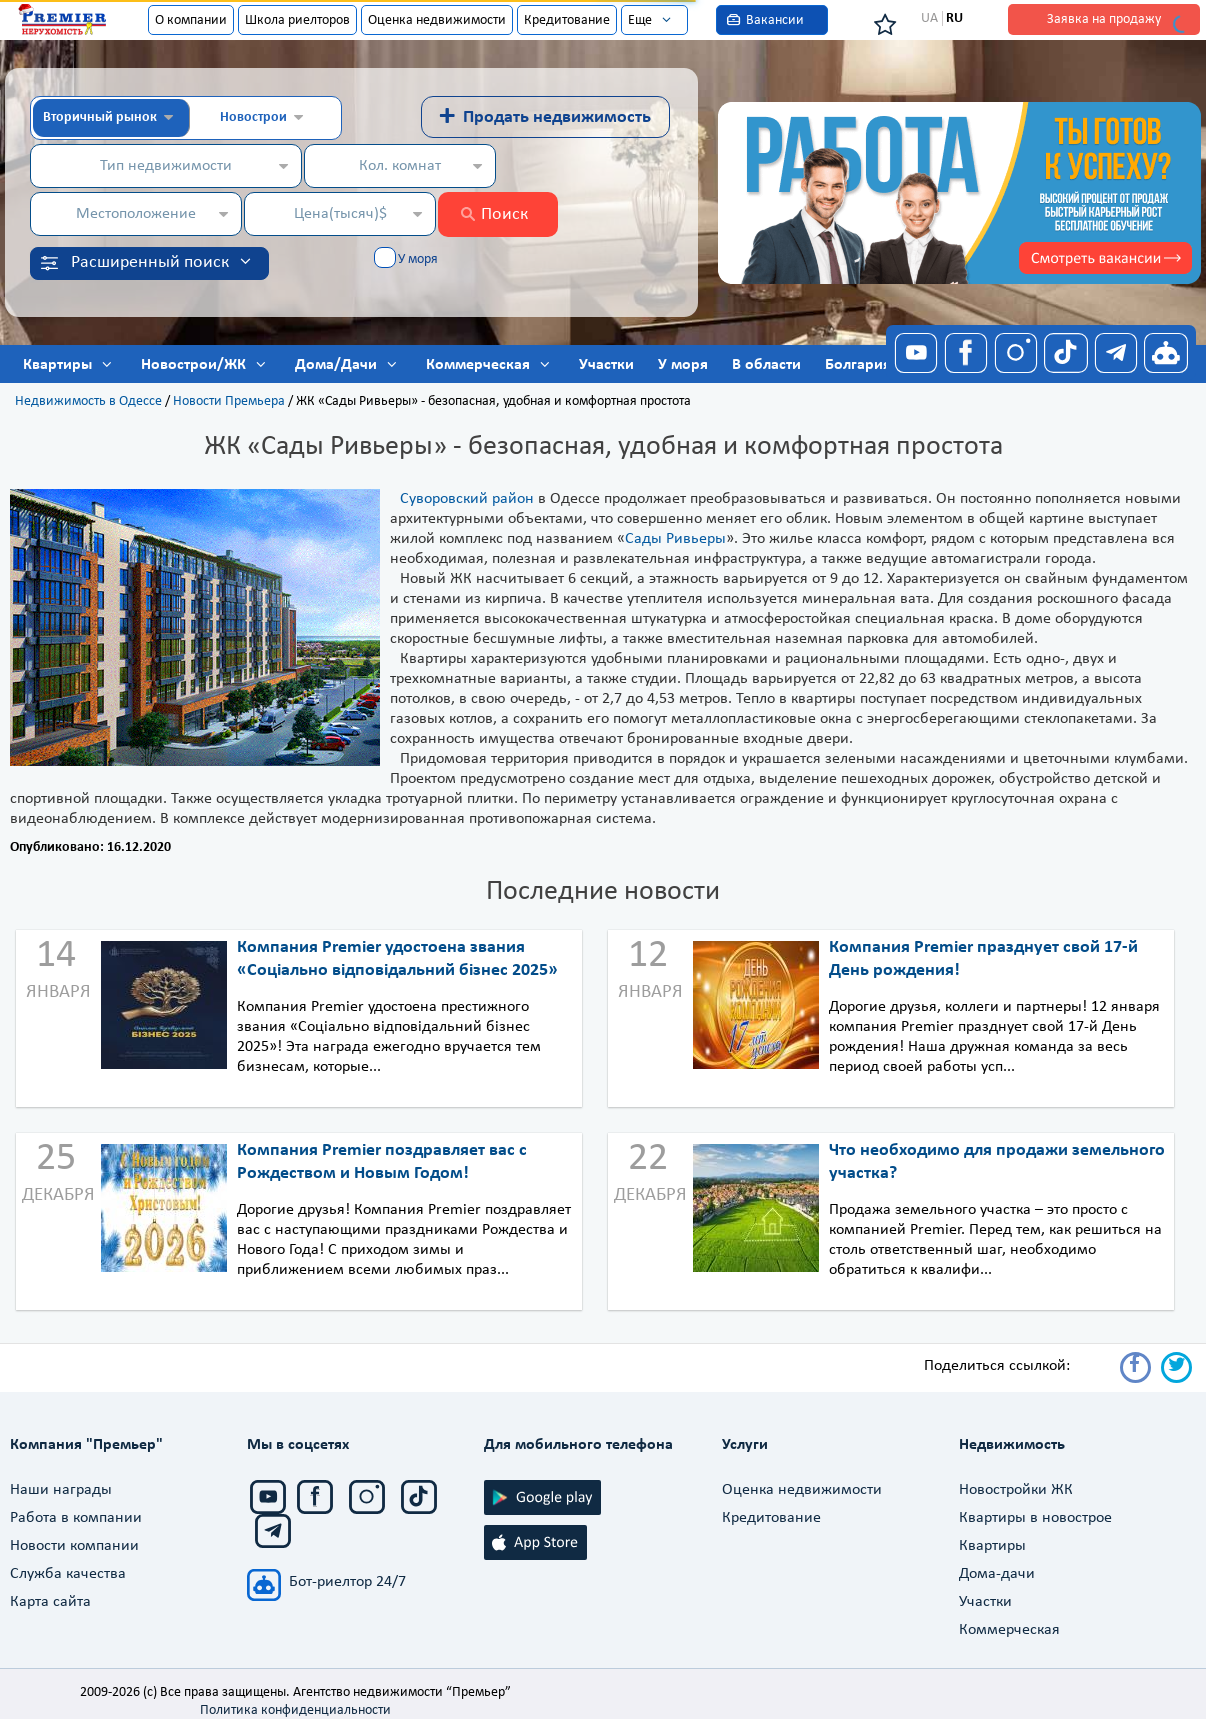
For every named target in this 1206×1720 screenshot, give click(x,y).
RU (954, 18)
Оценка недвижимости (437, 20)
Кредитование (567, 20)
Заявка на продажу (1104, 19)
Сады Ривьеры (675, 539)
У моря (418, 259)
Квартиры (992, 1546)
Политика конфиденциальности (295, 1710)
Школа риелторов (297, 20)
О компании (191, 20)
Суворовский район (467, 499)
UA (929, 18)
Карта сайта (50, 1602)
